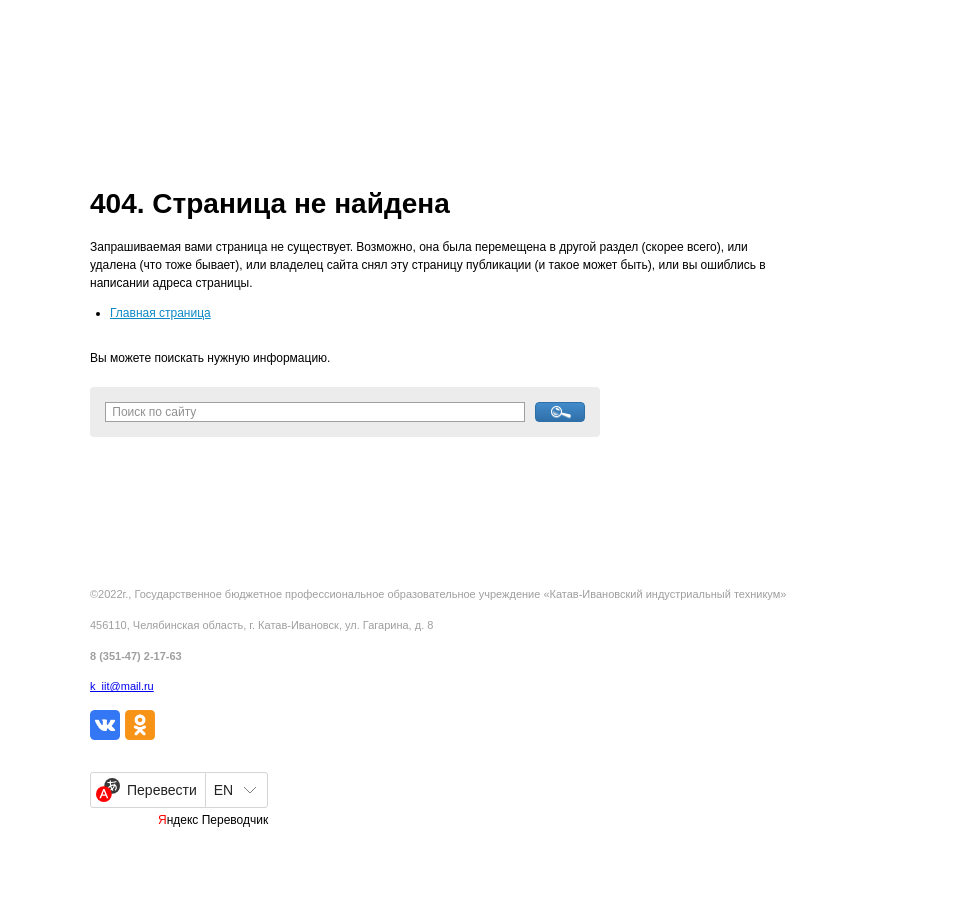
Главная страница (160, 313)
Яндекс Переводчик (213, 820)
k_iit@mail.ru (122, 686)
